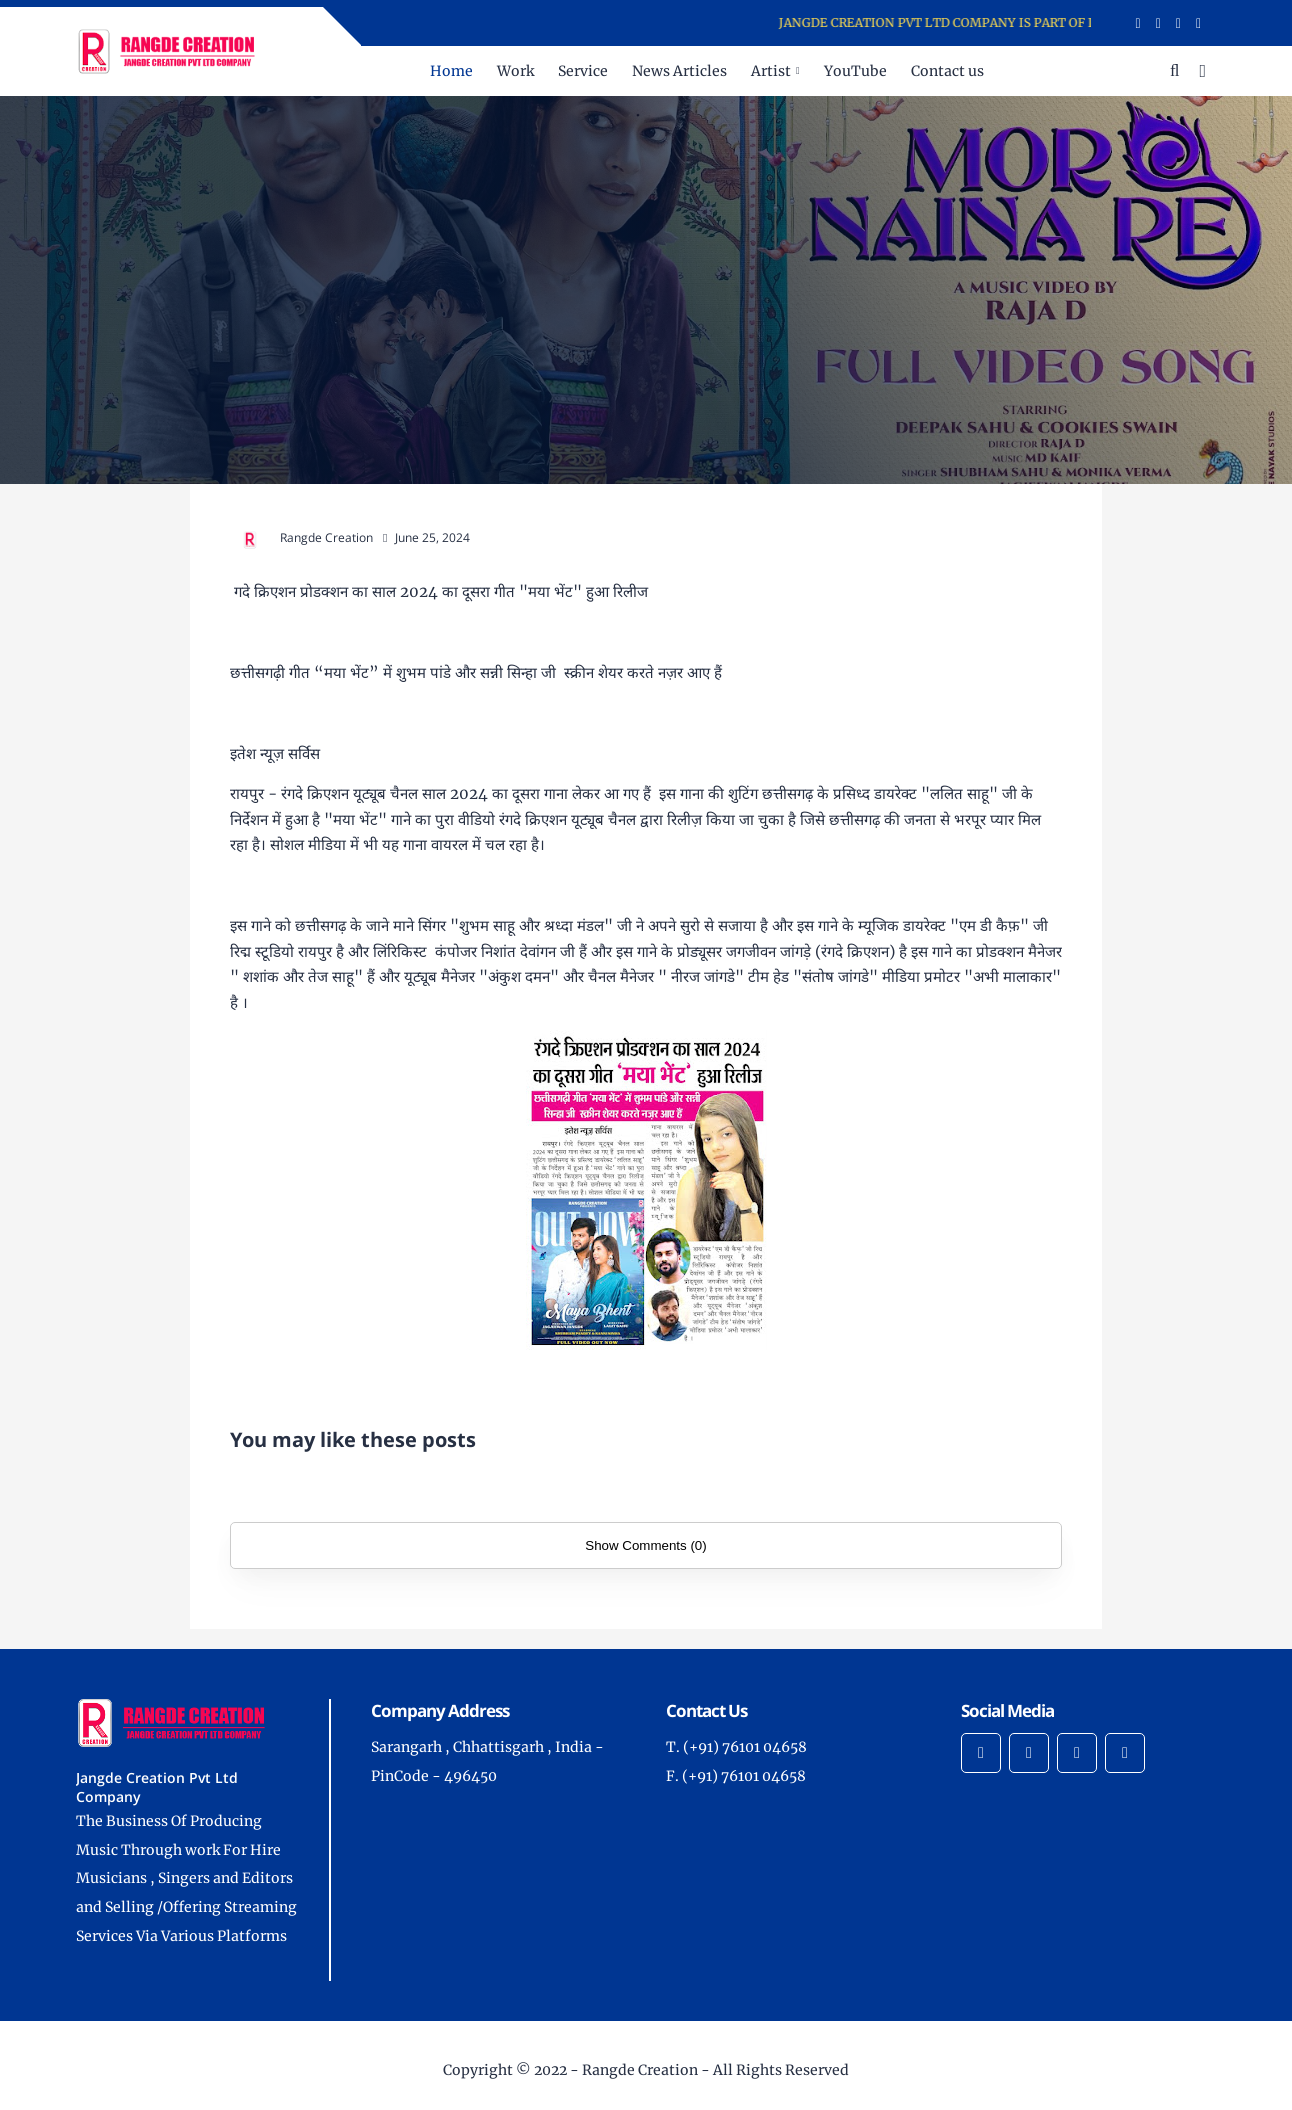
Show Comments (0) (645, 1545)
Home (451, 71)
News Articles (679, 71)
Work (515, 71)
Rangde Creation (640, 2070)
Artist (771, 71)
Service (583, 71)
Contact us (947, 71)
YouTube (855, 71)
